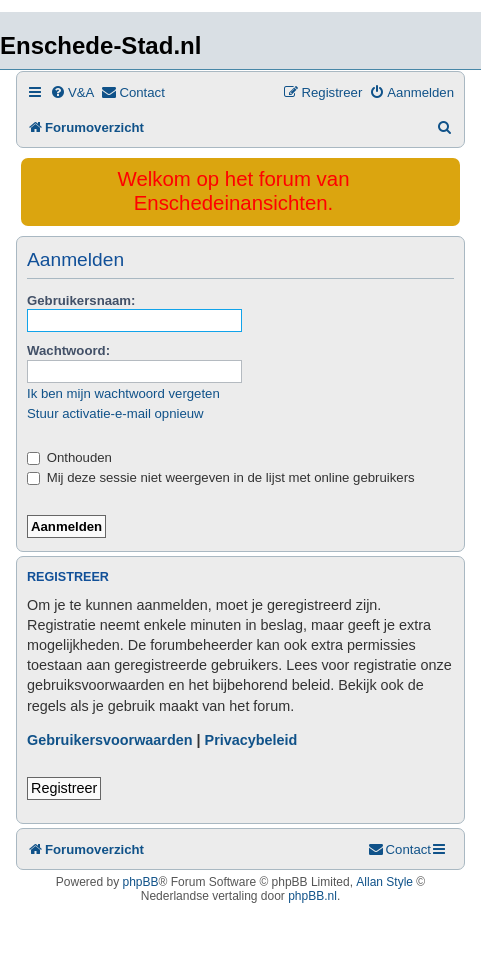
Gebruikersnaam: (81, 300)
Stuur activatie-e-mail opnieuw (115, 413)
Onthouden (69, 457)
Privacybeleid (251, 740)
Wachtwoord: (68, 350)
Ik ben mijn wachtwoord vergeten (123, 393)
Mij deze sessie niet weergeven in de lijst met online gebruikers (221, 477)
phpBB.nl (312, 896)
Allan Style (384, 882)
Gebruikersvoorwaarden (110, 740)
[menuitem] (72, 92)
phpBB (141, 882)
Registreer (64, 788)
